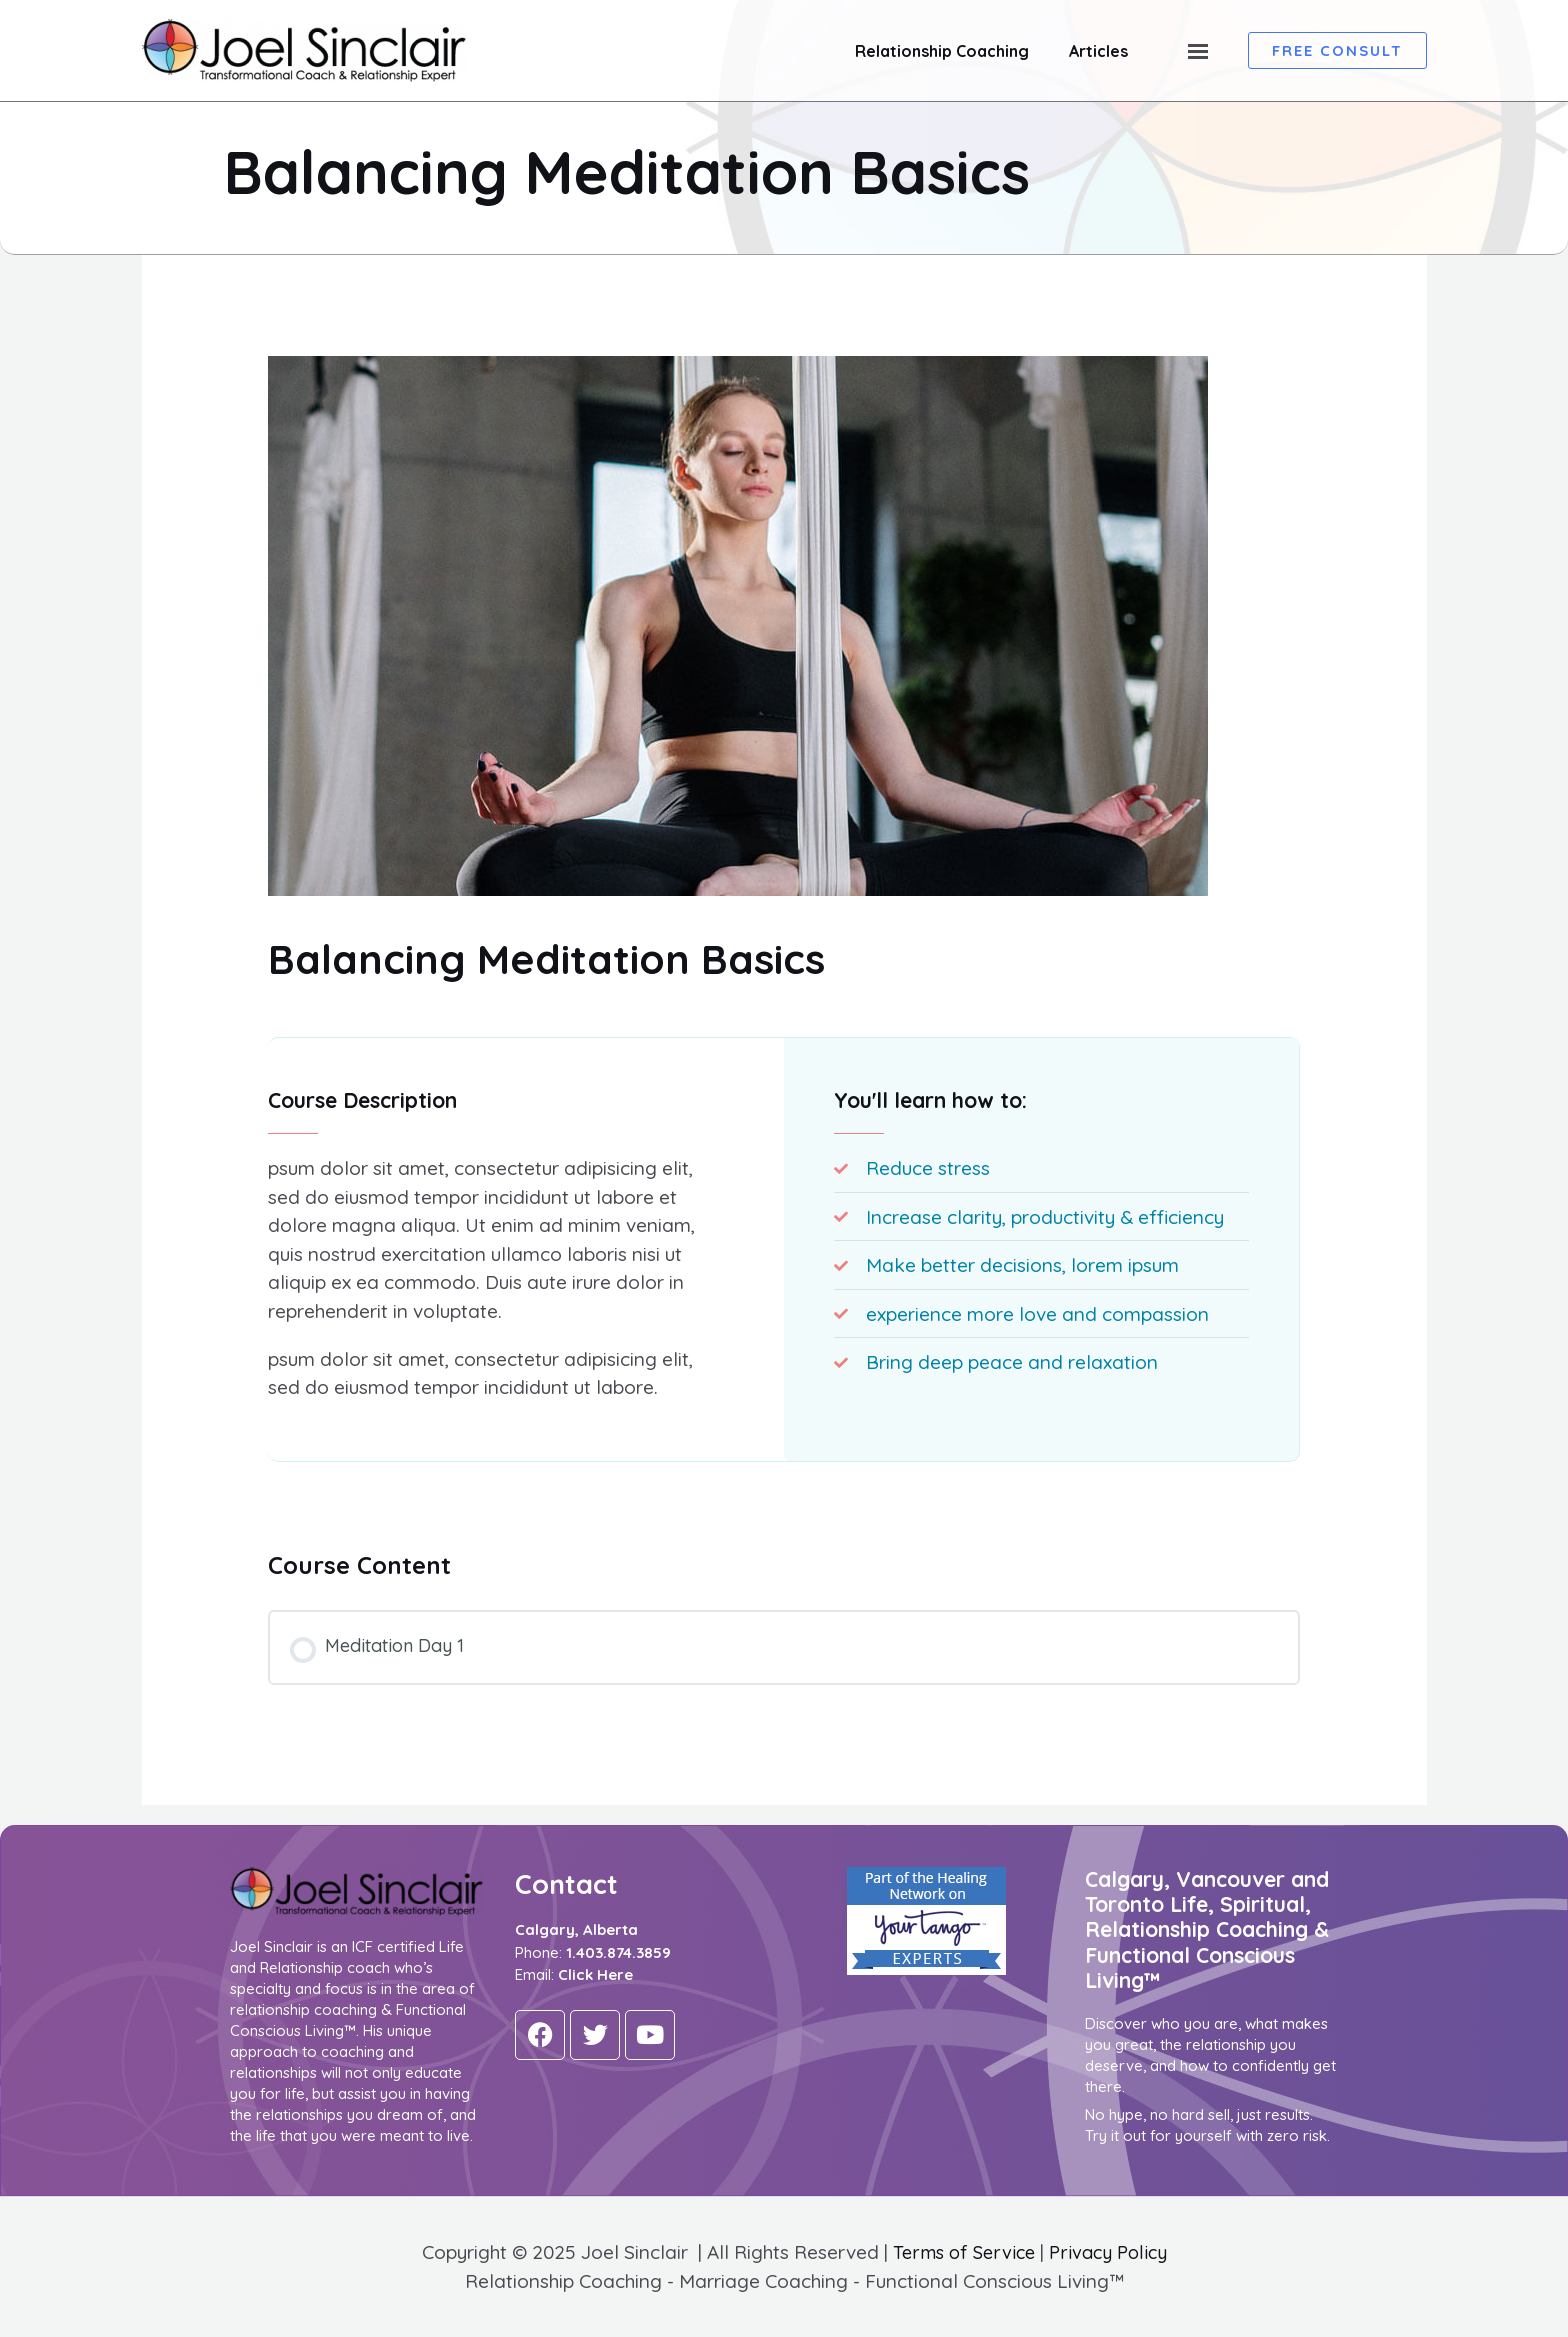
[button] (1337, 50)
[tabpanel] (784, 1262)
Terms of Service (961, 2253)
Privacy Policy (1111, 2253)
